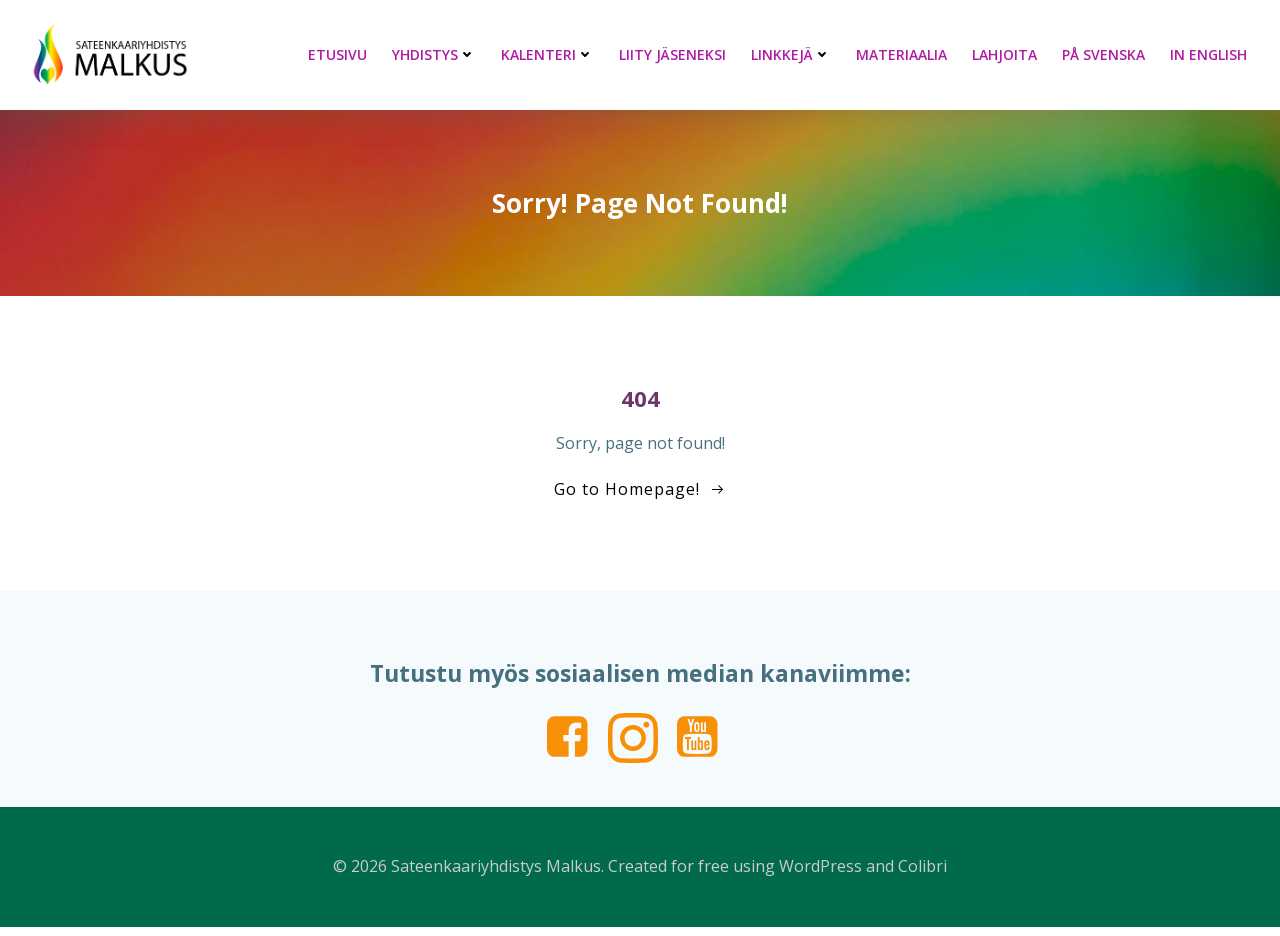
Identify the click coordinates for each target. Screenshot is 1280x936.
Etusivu (341, 54)
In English (1212, 54)
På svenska (1107, 54)
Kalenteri (551, 54)
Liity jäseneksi (676, 54)
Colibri (922, 876)
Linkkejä (795, 54)
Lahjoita (1008, 54)
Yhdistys (438, 54)
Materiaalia (905, 54)
